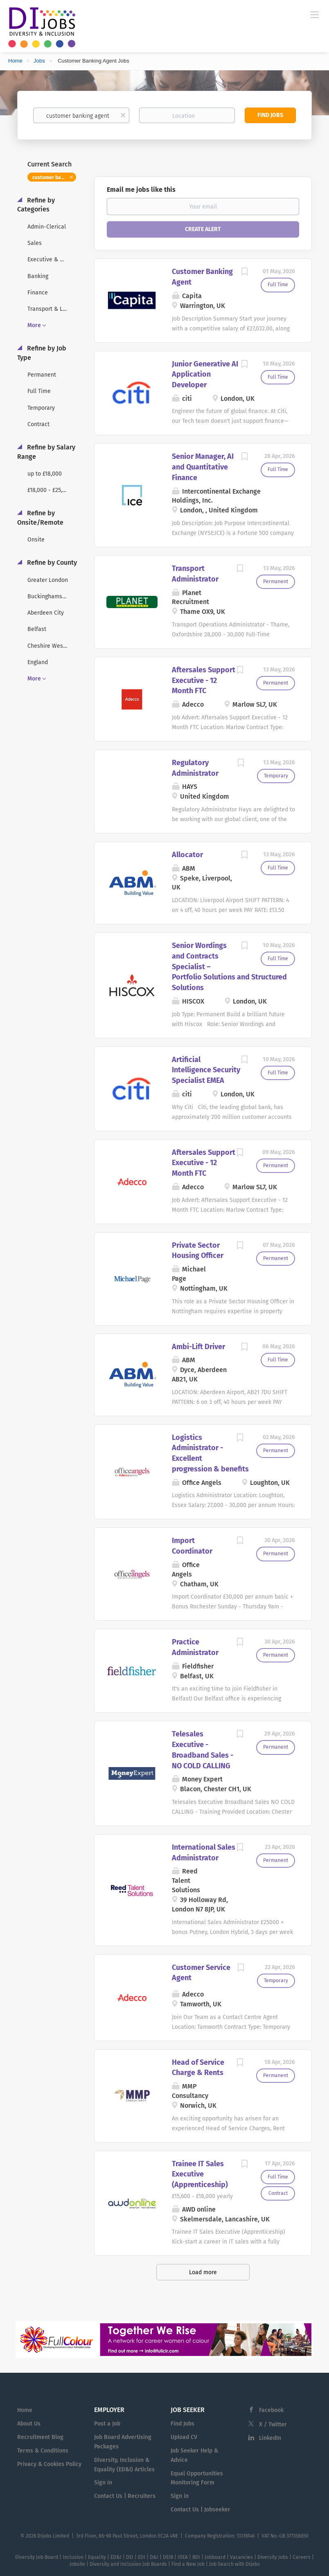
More (34, 325)
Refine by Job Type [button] (41, 353)
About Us (29, 2423)
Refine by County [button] (51, 562)
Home (15, 61)
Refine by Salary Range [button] (46, 451)
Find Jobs (270, 115)
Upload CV (184, 2437)
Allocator (187, 854)
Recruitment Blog (40, 2437)
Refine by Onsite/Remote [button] (40, 517)
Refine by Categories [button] (36, 204)
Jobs (39, 61)
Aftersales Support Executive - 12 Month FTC (203, 680)
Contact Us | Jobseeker (200, 2509)
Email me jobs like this (141, 189)
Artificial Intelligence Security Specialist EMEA (206, 1070)
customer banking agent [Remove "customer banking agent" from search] (54, 177)
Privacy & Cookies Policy (49, 2464)
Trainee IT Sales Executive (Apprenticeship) (200, 2174)
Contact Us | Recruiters (124, 2496)
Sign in (103, 2482)
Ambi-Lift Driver (198, 1346)
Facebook (271, 2410)
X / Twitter (273, 2424)
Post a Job (107, 2423)
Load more (203, 2272)
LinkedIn (270, 2438)
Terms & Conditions (42, 2450)
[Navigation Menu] (315, 14)
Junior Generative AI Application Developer (205, 374)
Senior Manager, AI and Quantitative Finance (203, 467)
